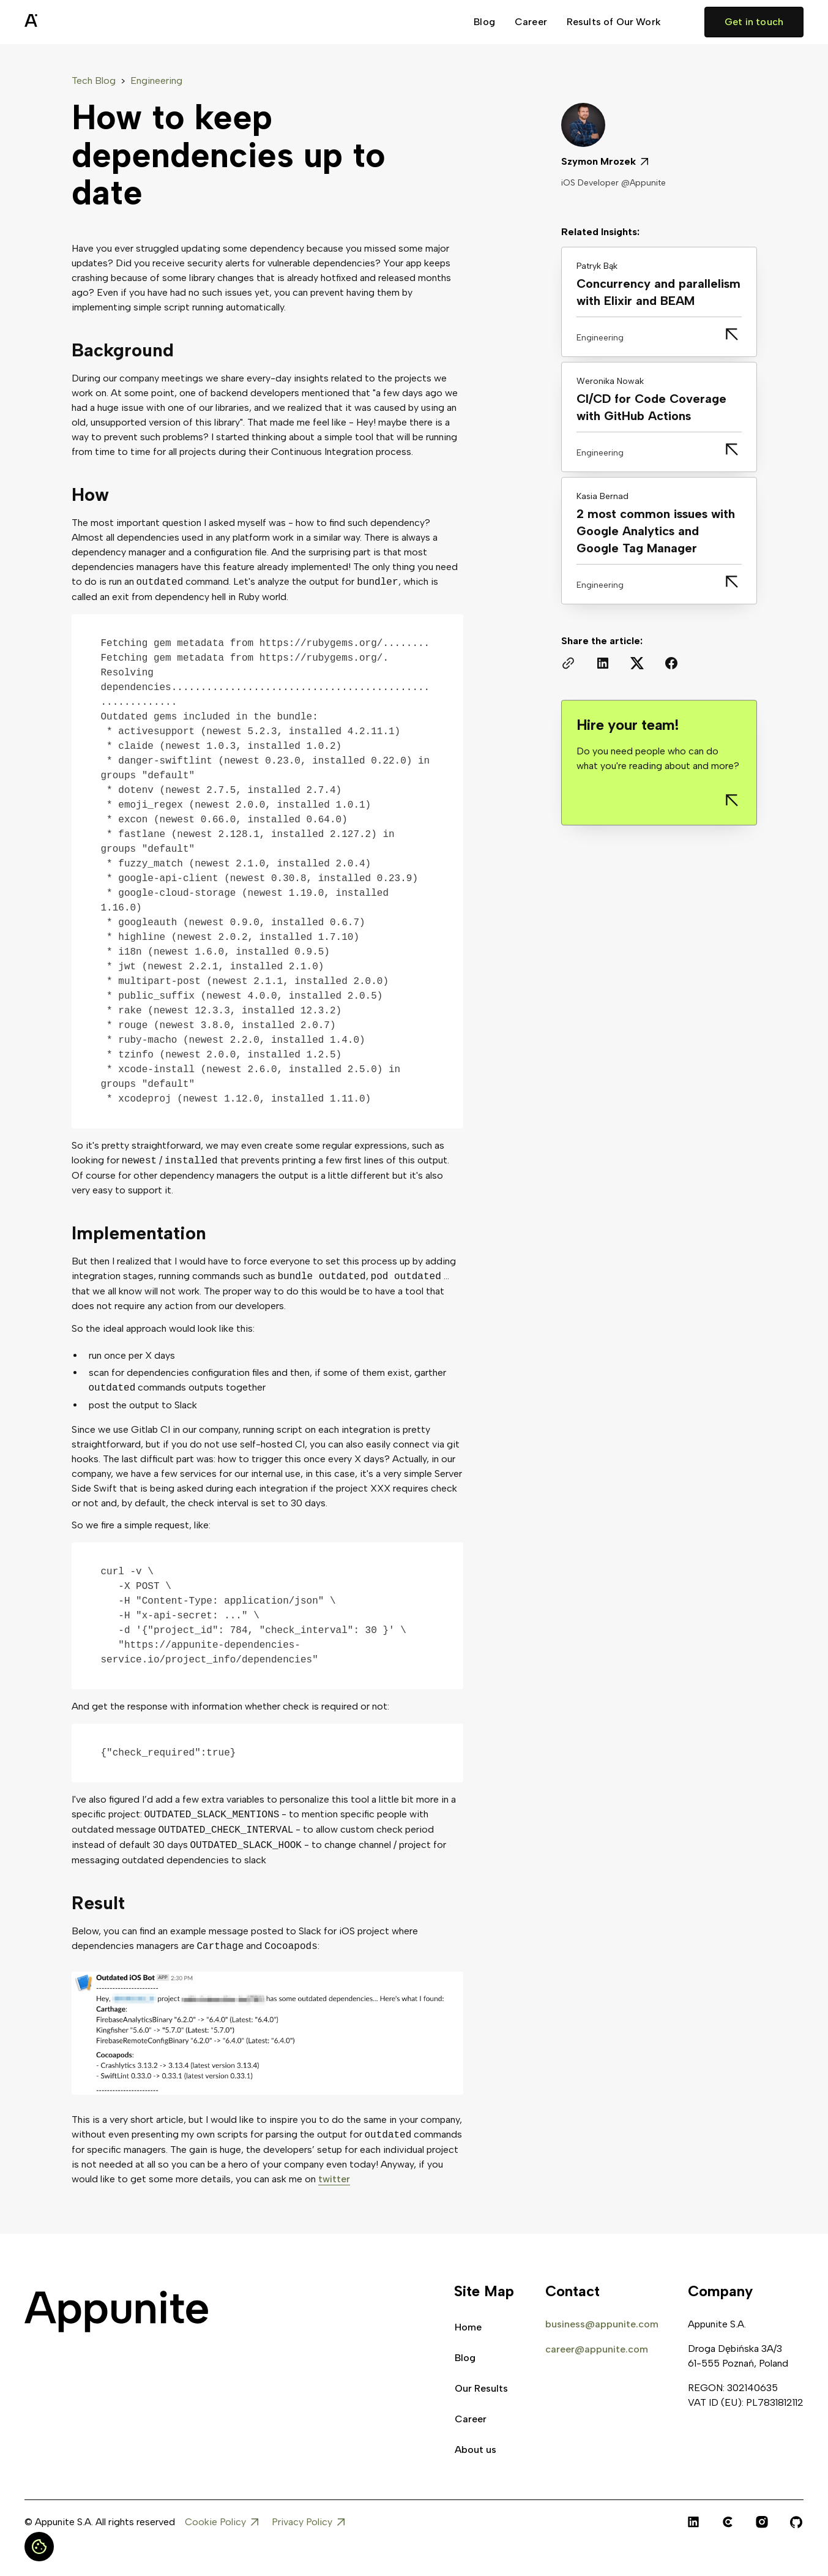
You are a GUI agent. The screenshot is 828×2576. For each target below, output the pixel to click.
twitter (334, 2179)
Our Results (481, 2388)
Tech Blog (94, 80)
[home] (61, 22)
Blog (484, 22)
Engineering (156, 80)
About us (475, 2449)
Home (468, 2327)
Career (531, 22)
